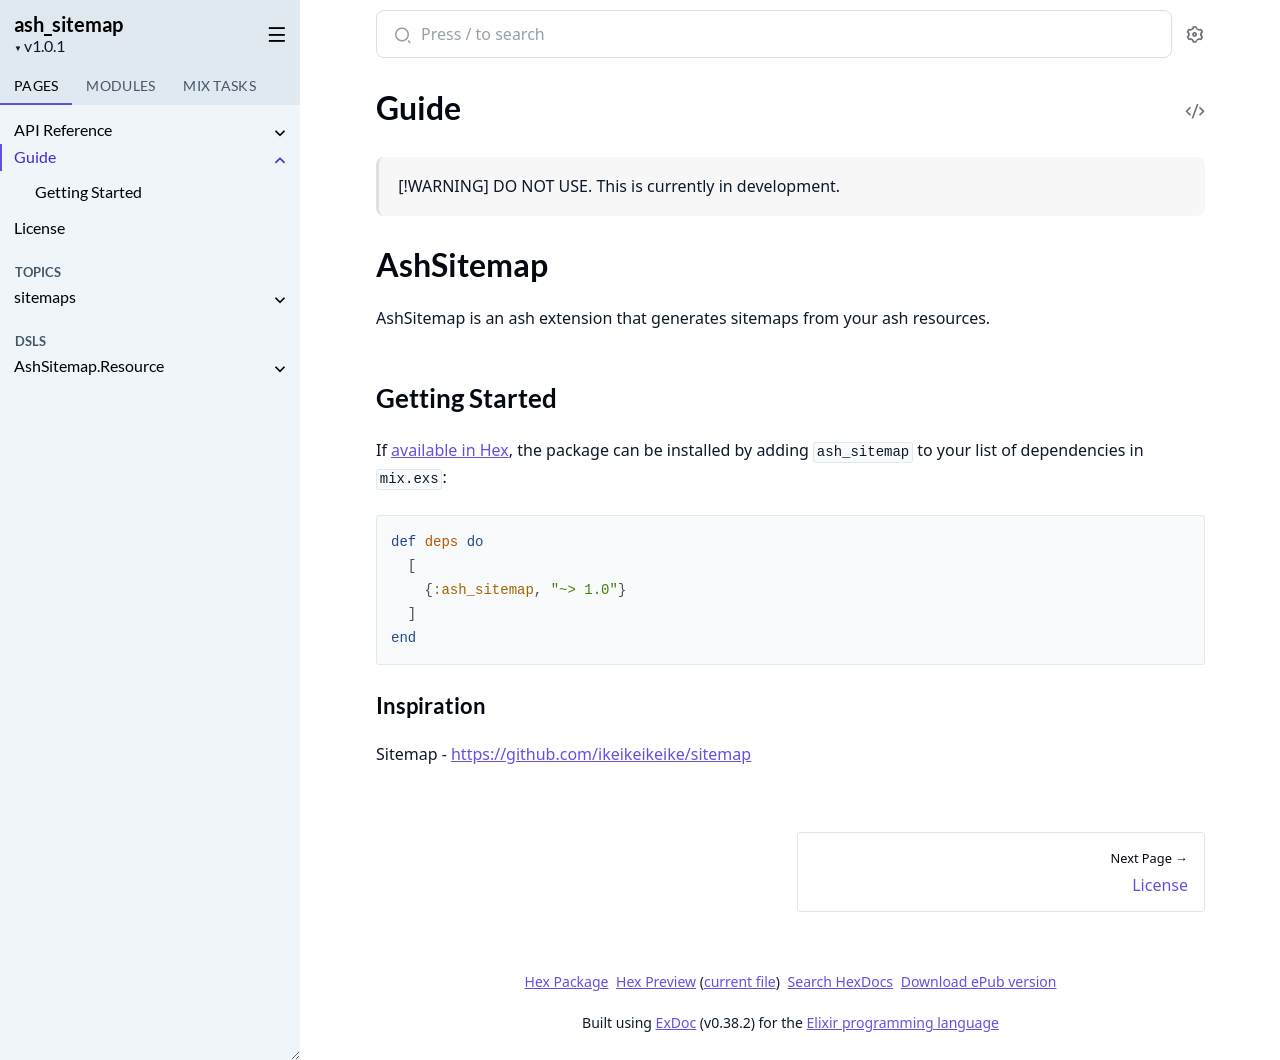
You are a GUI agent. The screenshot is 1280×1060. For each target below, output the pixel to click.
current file (739, 981)
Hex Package (566, 981)
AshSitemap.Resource (89, 365)
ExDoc (675, 1022)
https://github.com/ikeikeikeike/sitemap (600, 754)
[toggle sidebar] (273, 31)
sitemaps (45, 296)
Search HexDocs (839, 982)
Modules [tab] (120, 85)
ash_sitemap (68, 24)
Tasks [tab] (219, 85)
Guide (35, 156)
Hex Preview (656, 981)
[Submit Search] (400, 36)
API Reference (63, 129)
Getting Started (88, 191)
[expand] (280, 133)
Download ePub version (978, 981)
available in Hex (450, 450)
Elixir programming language (902, 1022)
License (39, 227)
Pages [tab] (36, 85)
